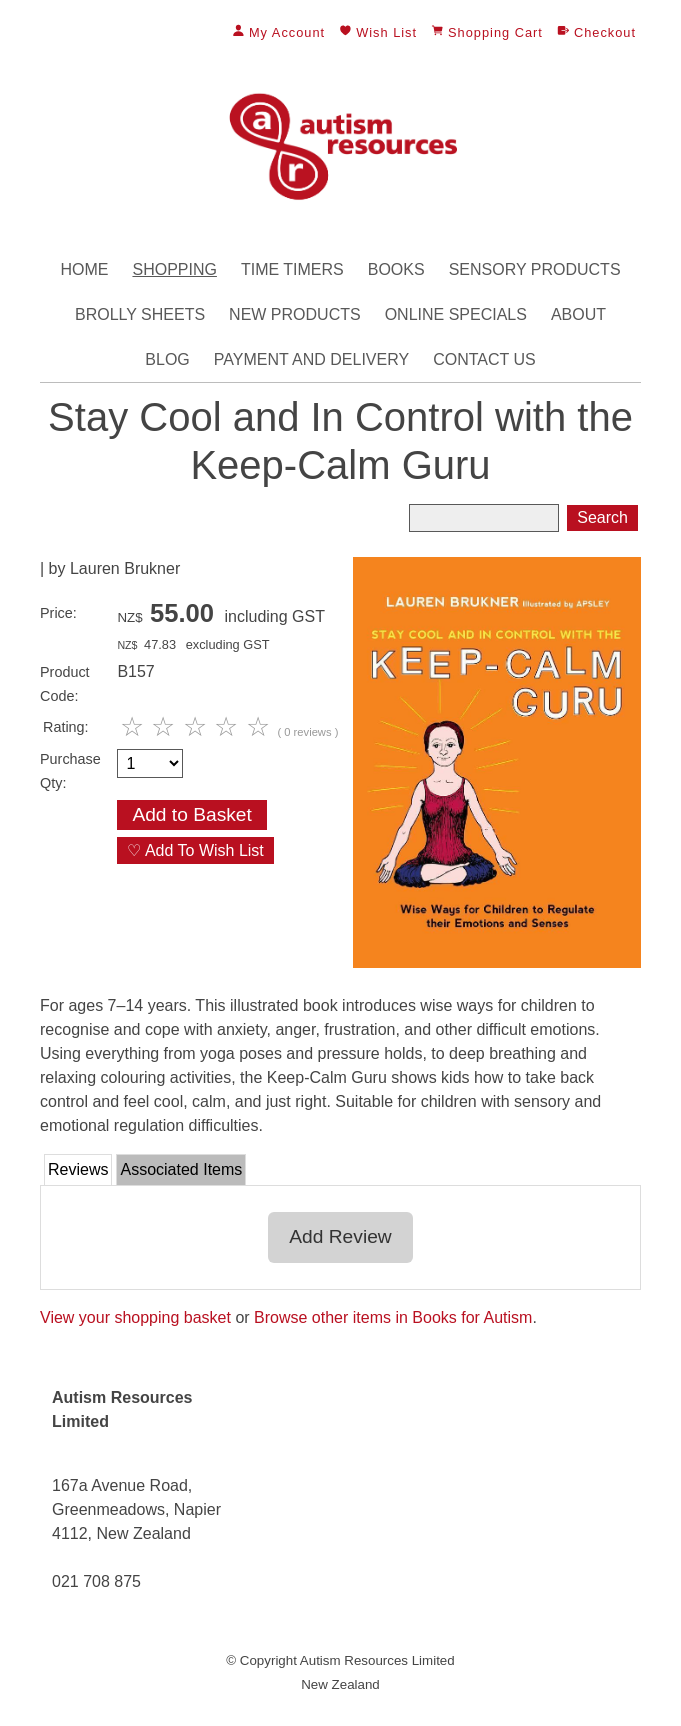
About (578, 314)
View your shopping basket (135, 1317)
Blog (167, 359)
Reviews (78, 1169)
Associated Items (181, 1169)
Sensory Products (535, 269)
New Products (295, 314)
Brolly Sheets (140, 314)
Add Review (340, 1236)
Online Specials (456, 314)
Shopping (174, 269)
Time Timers (292, 269)
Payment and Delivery (311, 359)
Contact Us (484, 359)
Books (396, 269)
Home (84, 269)
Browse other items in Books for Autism (393, 1317)
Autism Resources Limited (377, 1660)
